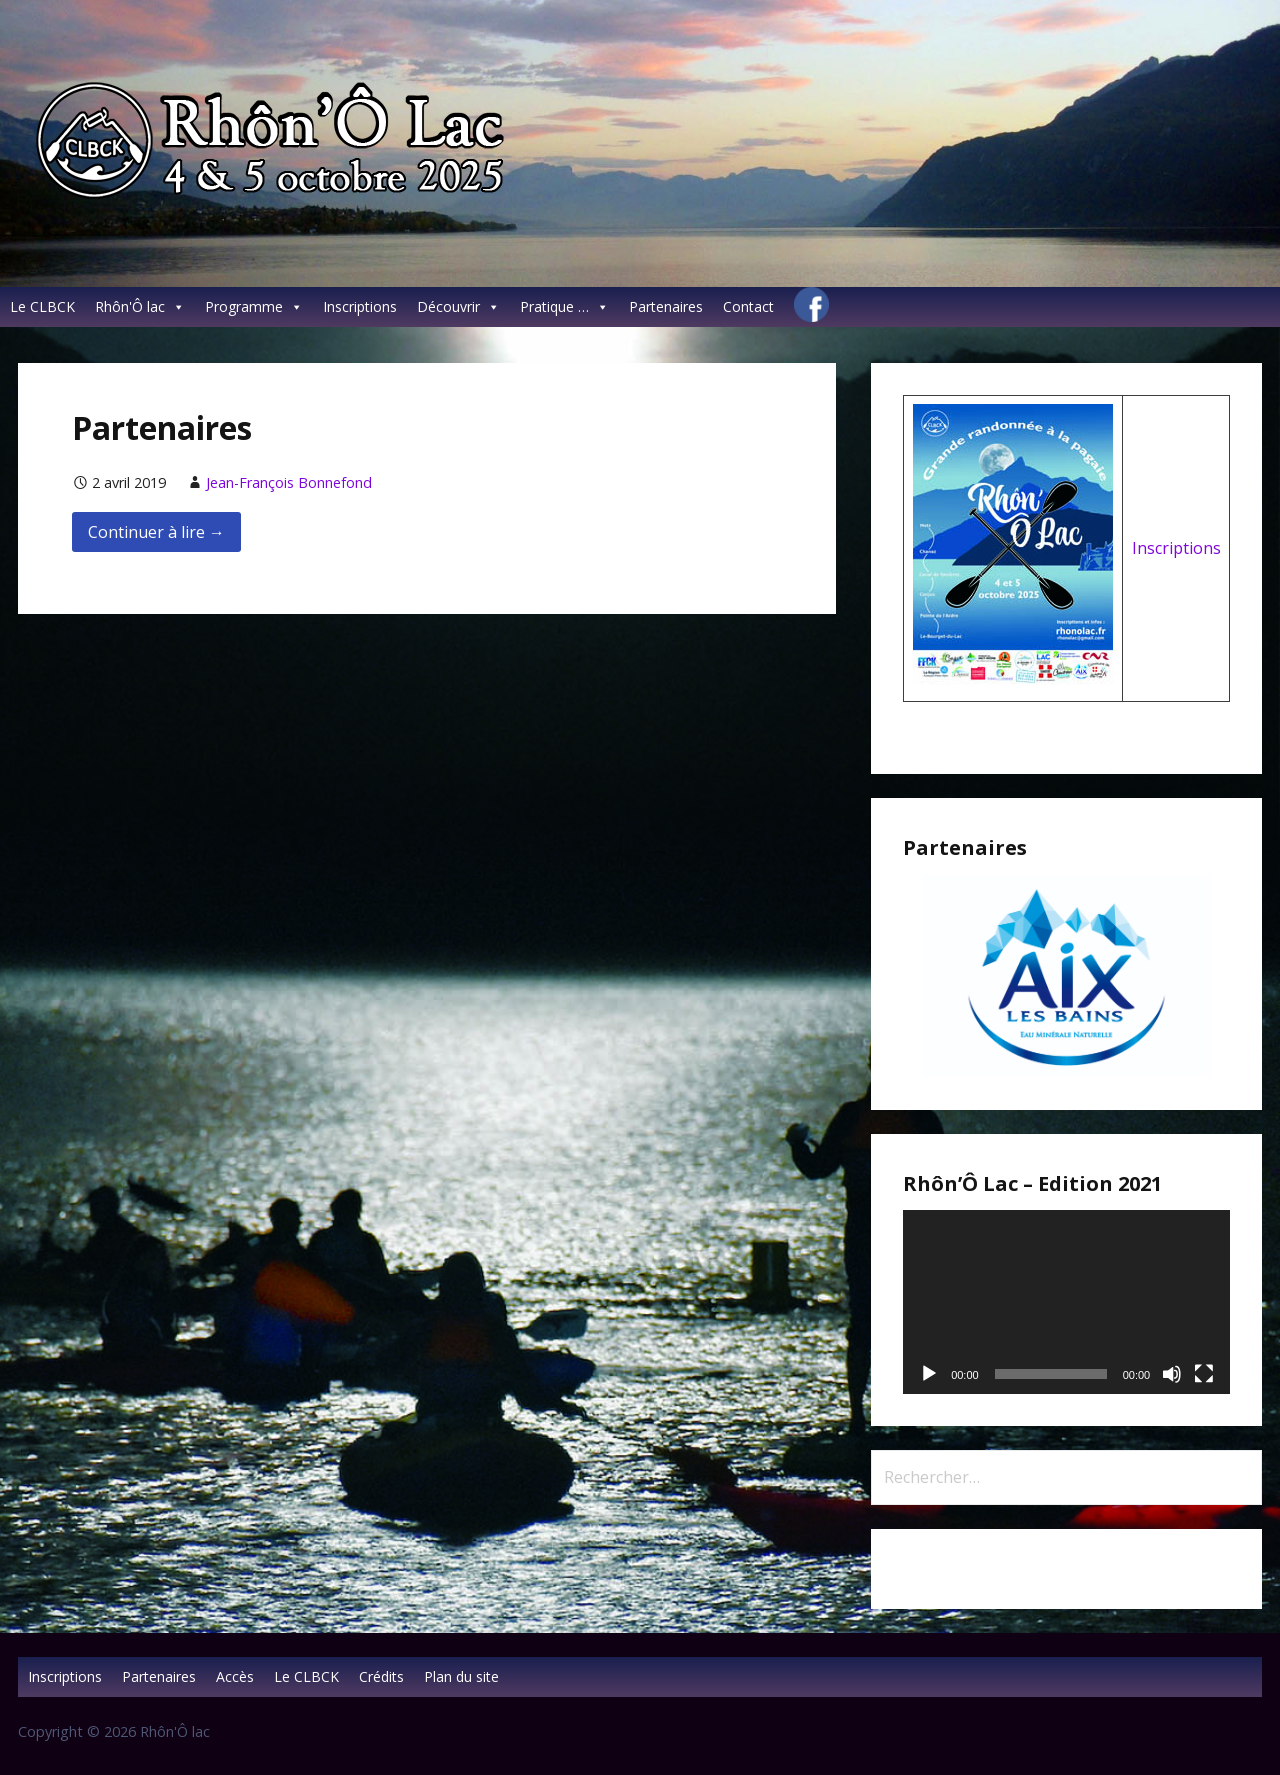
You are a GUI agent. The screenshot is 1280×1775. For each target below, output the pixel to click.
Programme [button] (254, 306)
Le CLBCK (42, 306)
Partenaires (666, 306)
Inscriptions (360, 306)
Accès (235, 1676)
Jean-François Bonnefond (289, 482)
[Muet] (1172, 1374)
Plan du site (461, 1676)
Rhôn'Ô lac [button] (140, 306)
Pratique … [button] (564, 306)
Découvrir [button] (458, 306)
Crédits (381, 1676)
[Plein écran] (1204, 1374)
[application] (1066, 1302)
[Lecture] (929, 1374)
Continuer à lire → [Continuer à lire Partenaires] (156, 532)
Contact (748, 306)
